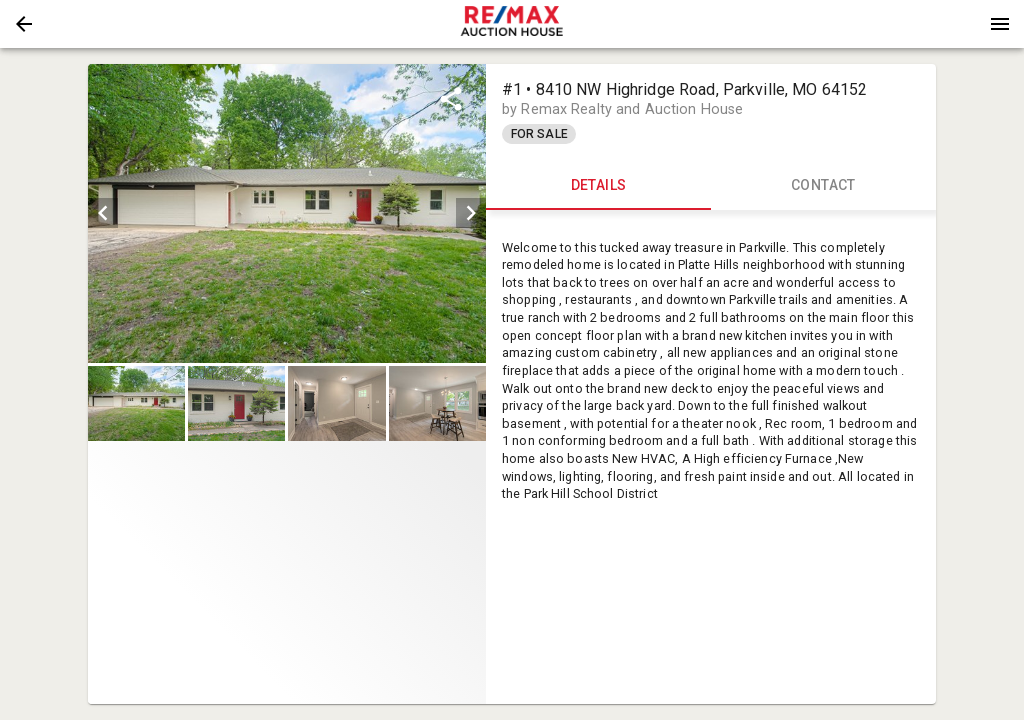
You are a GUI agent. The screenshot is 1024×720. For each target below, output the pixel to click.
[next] (471, 213)
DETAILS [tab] (598, 186)
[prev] (103, 213)
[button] (24, 24)
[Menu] (1000, 24)
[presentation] (512, 24)
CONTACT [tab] (823, 186)
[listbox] (287, 213)
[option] (287, 213)
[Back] (24, 24)
